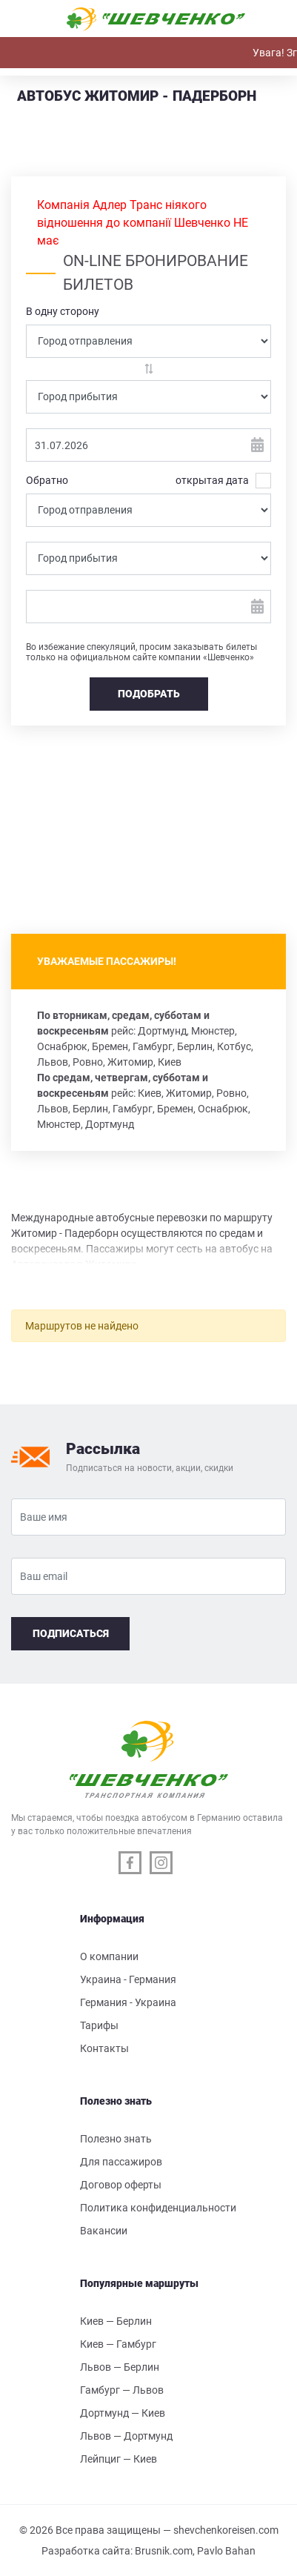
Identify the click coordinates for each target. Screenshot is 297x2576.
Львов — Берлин (119, 2367)
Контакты (104, 2048)
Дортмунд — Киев (122, 2413)
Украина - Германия (128, 1979)
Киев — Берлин (116, 2321)
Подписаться (71, 1633)
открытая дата (212, 480)
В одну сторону (62, 311)
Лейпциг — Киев (118, 2459)
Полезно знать (116, 2139)
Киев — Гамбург (118, 2344)
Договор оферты (120, 2185)
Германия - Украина (128, 2002)
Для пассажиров (121, 2162)
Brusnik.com (164, 2551)
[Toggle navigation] (28, 19)
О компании (109, 1956)
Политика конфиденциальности (158, 2208)
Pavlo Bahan (226, 2551)
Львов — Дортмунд (126, 2436)
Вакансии (103, 2231)
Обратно (47, 480)
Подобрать (149, 694)
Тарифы (99, 2025)
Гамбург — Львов (122, 2390)
